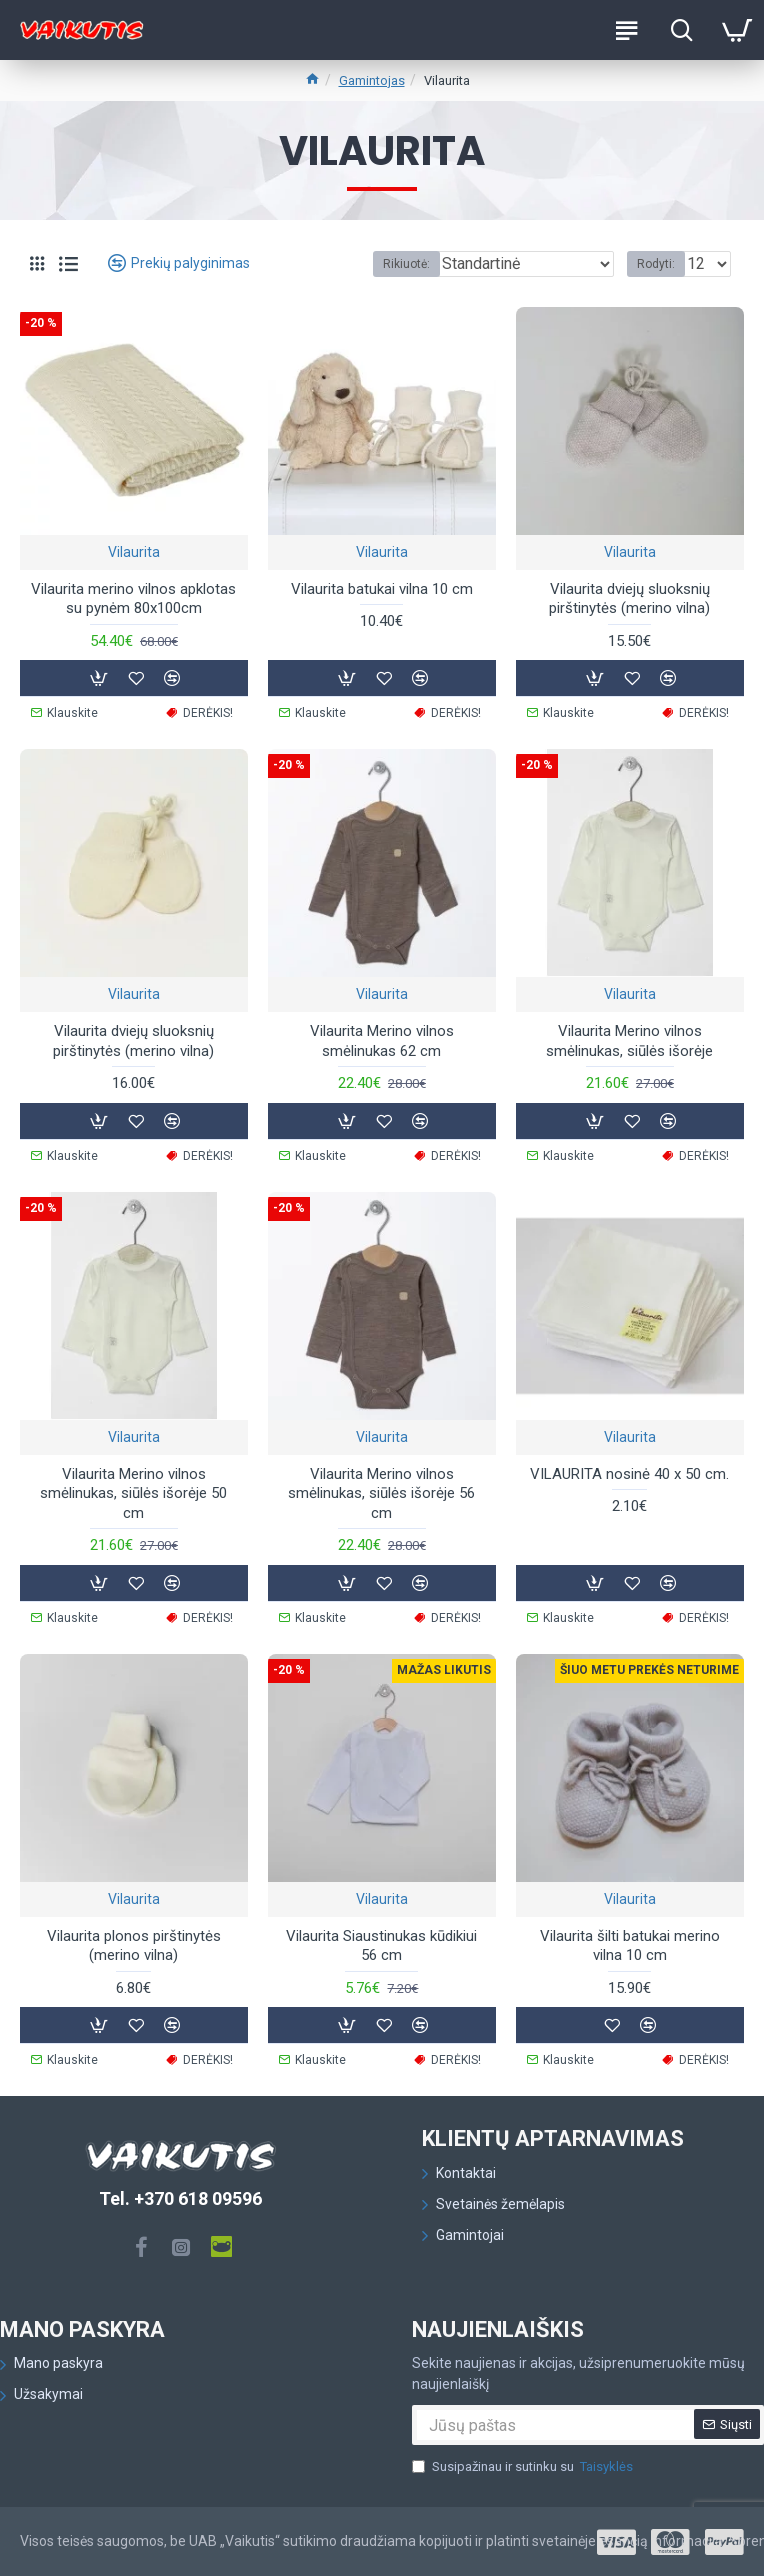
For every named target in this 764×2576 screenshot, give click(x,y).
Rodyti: (656, 264)
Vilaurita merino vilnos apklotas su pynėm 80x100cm (133, 599)
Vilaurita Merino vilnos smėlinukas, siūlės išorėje (629, 1041)
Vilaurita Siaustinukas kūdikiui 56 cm (381, 1946)
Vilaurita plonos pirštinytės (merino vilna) (134, 1946)
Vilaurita (134, 552)
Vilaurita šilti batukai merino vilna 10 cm (630, 1946)
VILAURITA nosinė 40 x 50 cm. (629, 1474)
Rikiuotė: (406, 264)
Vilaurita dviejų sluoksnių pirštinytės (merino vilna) (629, 599)
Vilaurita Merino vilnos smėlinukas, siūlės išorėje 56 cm (381, 1493)
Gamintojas (372, 80)
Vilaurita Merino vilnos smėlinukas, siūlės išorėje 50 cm (133, 1493)
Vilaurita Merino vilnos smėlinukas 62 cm (382, 1041)
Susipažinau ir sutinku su (524, 2467)
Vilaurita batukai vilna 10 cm (382, 589)
